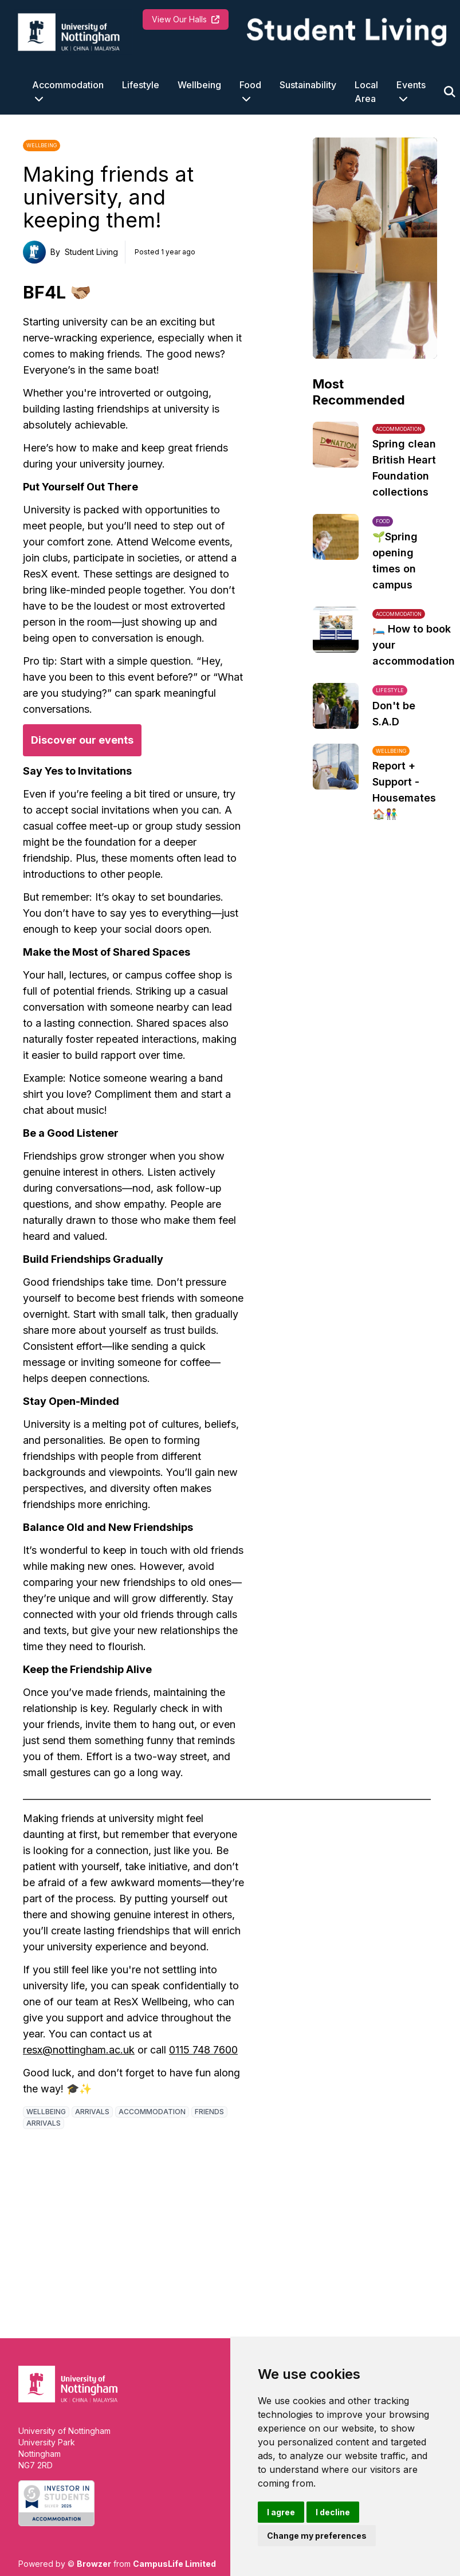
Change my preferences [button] (317, 2535)
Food (250, 85)
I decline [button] (333, 2512)
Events (411, 85)
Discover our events (82, 740)
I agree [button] (281, 2512)
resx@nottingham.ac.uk (79, 2050)
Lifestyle (140, 85)
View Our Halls (185, 19)
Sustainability (308, 85)
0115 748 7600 (203, 2050)
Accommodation (68, 85)
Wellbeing (199, 85)
